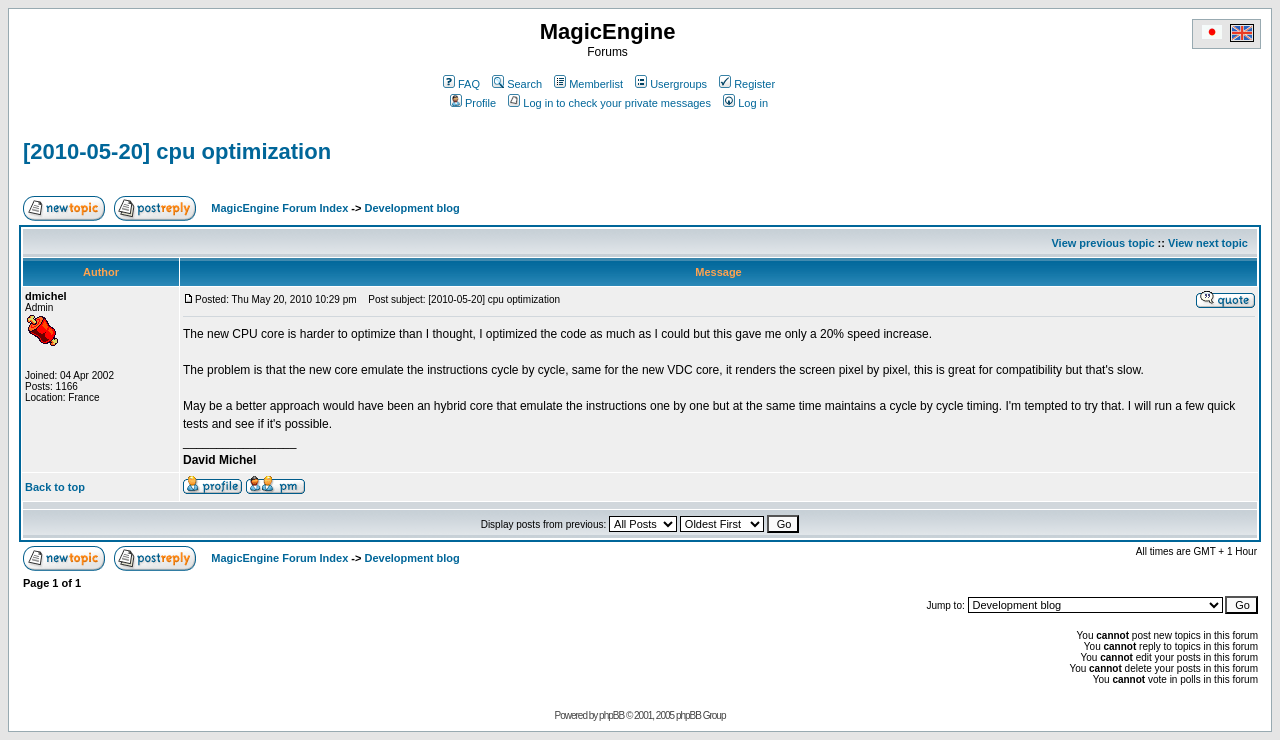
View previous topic (1102, 243)
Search (517, 84)
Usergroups (671, 84)
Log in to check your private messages (609, 103)
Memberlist (588, 84)
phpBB (611, 715)
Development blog (411, 208)
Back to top (55, 487)
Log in (745, 103)
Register (747, 84)
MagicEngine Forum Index (279, 208)
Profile (473, 103)
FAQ (461, 84)
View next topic (1208, 243)
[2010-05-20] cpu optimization (177, 151)
